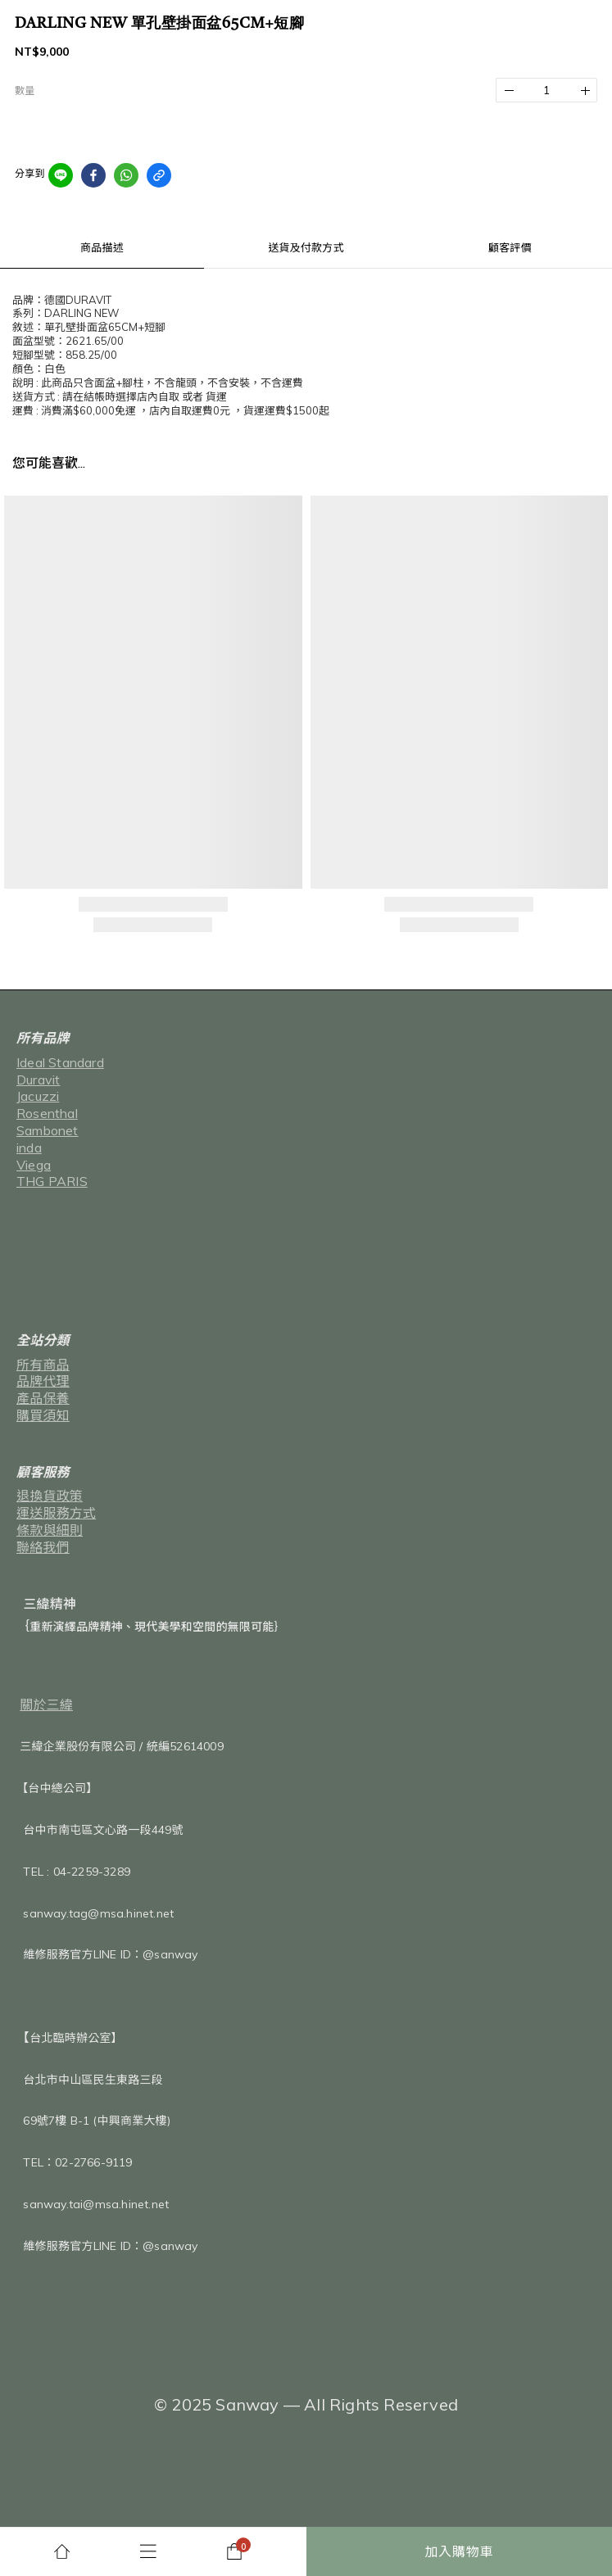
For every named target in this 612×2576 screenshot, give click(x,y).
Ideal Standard (60, 1062)
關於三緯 (46, 1704)
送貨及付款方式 (305, 247)
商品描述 (102, 247)
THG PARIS (52, 1181)
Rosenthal (47, 1113)
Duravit (38, 1079)
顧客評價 (510, 247)
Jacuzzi (37, 1096)
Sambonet (47, 1130)
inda (29, 1147)
